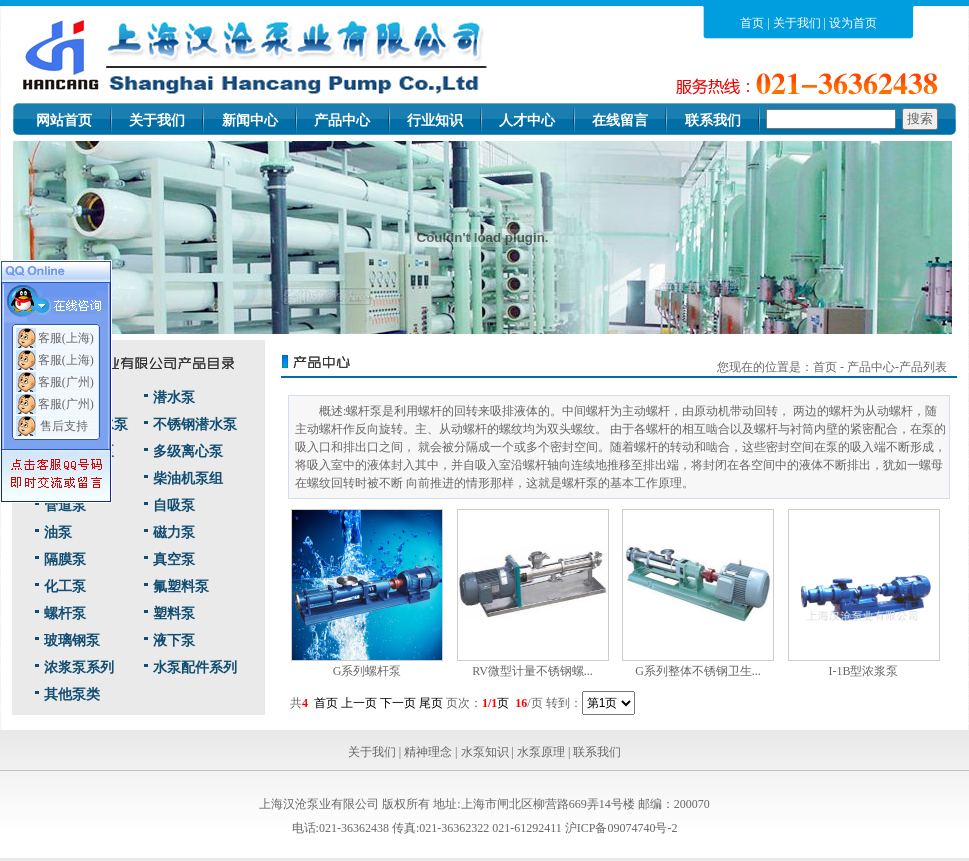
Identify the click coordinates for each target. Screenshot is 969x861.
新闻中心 (250, 120)
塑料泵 (174, 613)
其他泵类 (72, 694)
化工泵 (65, 586)
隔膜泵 (65, 559)
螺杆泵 (65, 613)
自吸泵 (174, 505)
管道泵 (65, 505)
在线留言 (620, 120)
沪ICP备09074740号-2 (621, 828)
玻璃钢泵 (72, 640)
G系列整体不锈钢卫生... (698, 671)
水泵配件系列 (195, 667)
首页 (752, 23)
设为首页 (853, 23)
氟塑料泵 (181, 586)
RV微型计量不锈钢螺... (532, 671)
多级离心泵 (188, 451)
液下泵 (174, 640)
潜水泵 (174, 397)
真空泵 (174, 559)
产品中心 (342, 120)
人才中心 (527, 120)
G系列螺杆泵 (367, 671)
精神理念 (428, 752)
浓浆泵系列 (79, 667)
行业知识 (435, 120)
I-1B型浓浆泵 (864, 671)
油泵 (58, 532)
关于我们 (797, 23)
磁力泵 (174, 532)
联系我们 (713, 120)
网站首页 (64, 120)
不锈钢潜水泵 (195, 424)
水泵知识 (485, 752)
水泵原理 (541, 752)
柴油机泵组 (188, 478)
